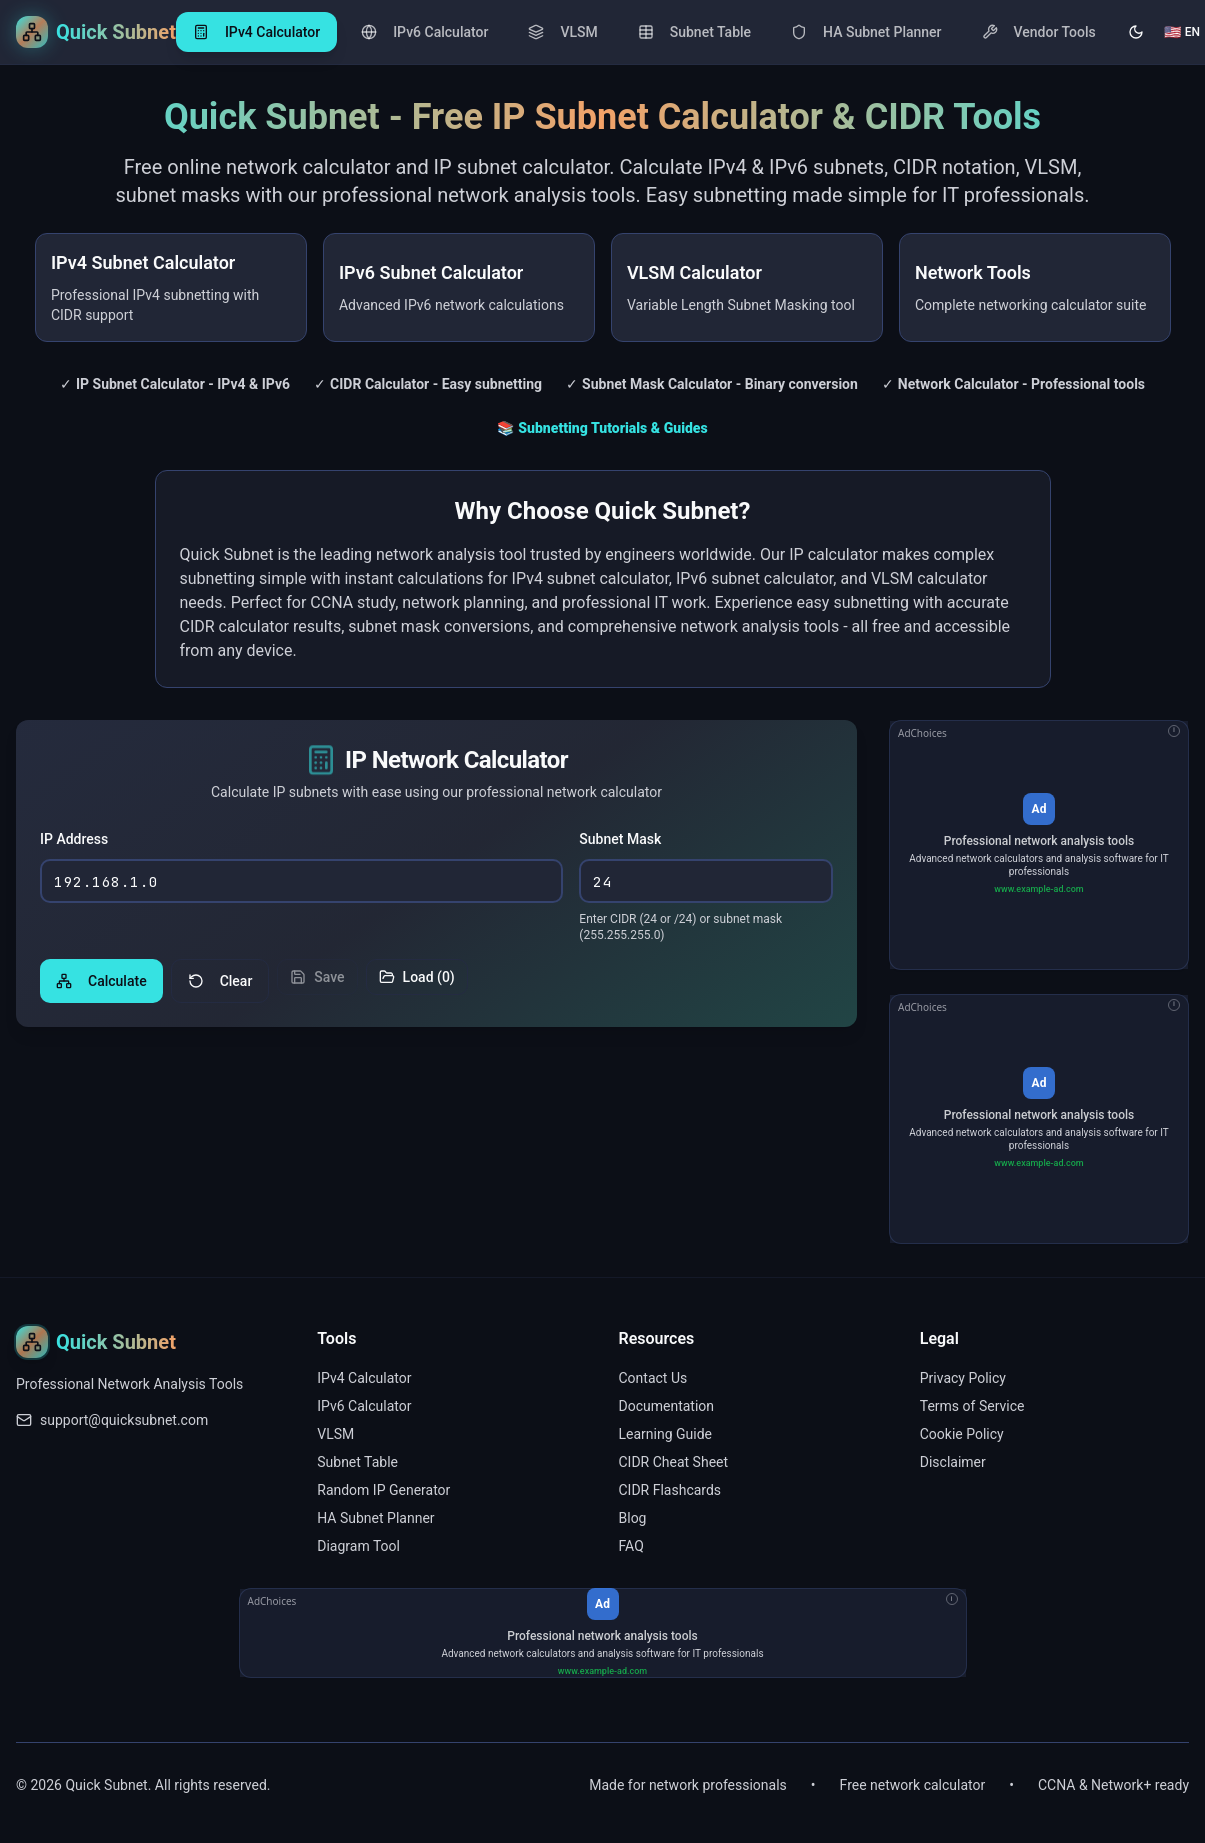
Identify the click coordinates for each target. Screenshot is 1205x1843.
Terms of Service (972, 1406)
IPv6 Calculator (364, 1406)
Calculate (101, 983)
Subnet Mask (620, 840)
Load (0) (417, 979)
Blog (633, 1518)
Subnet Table (357, 1462)
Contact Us (653, 1378)
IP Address (74, 840)
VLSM (335, 1434)
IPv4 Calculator (364, 1378)
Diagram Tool (358, 1546)
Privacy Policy (963, 1378)
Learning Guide (666, 1434)
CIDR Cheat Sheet (674, 1462)
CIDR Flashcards (670, 1490)
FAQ (631, 1546)
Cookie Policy (962, 1434)
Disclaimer (953, 1462)
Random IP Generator (383, 1490)
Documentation (667, 1406)
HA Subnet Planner (375, 1518)
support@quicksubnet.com (124, 1420)
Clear (220, 983)
